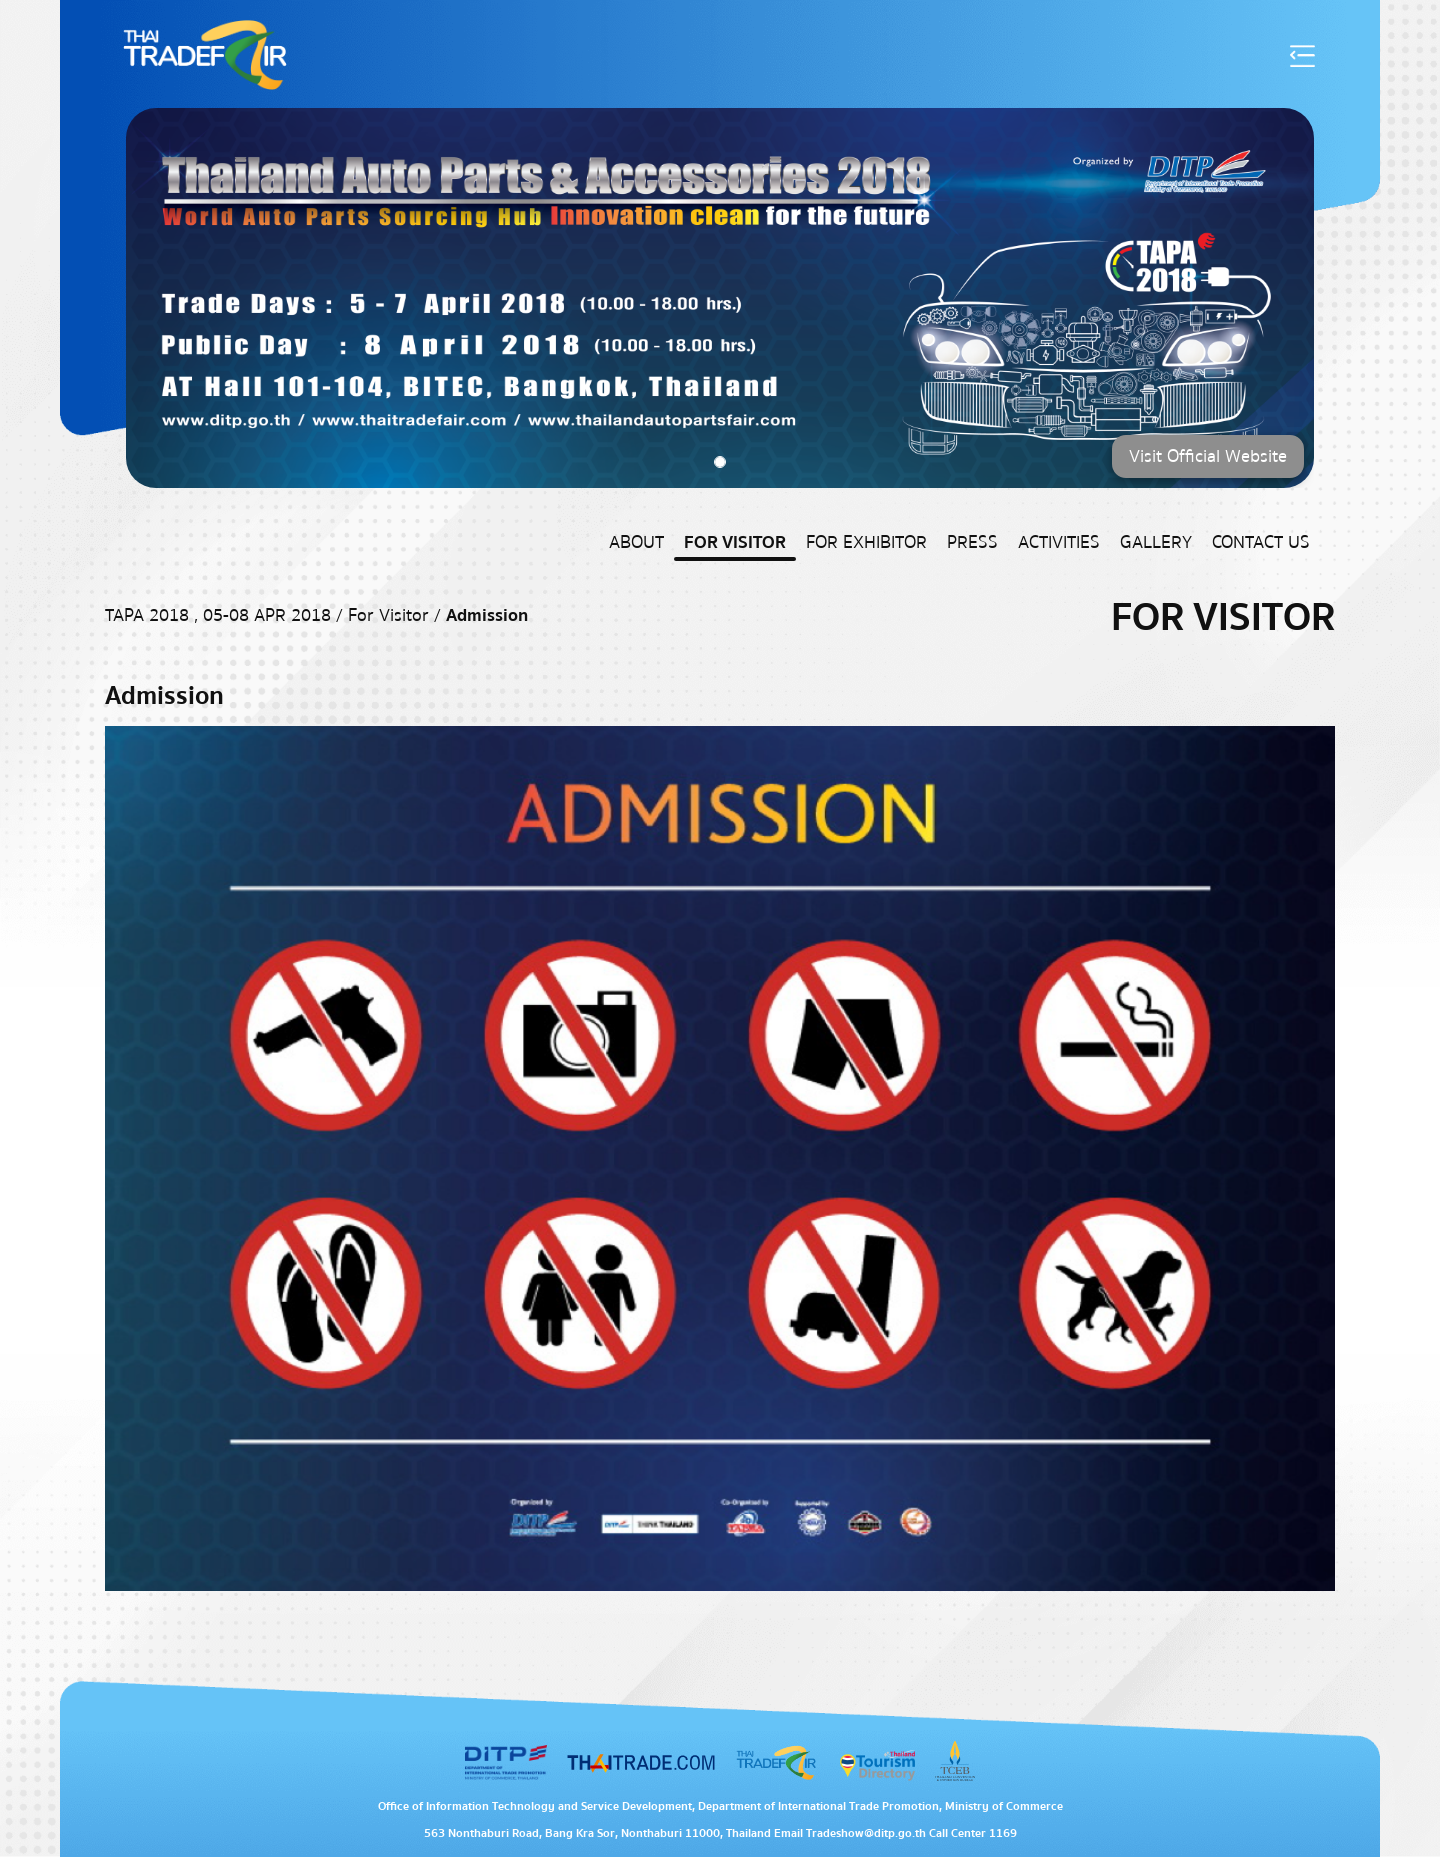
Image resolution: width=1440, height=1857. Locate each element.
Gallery (1156, 542)
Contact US (1261, 542)
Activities (1059, 542)
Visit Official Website (1208, 456)
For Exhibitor (866, 542)
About (636, 542)
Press (972, 542)
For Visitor (735, 542)
